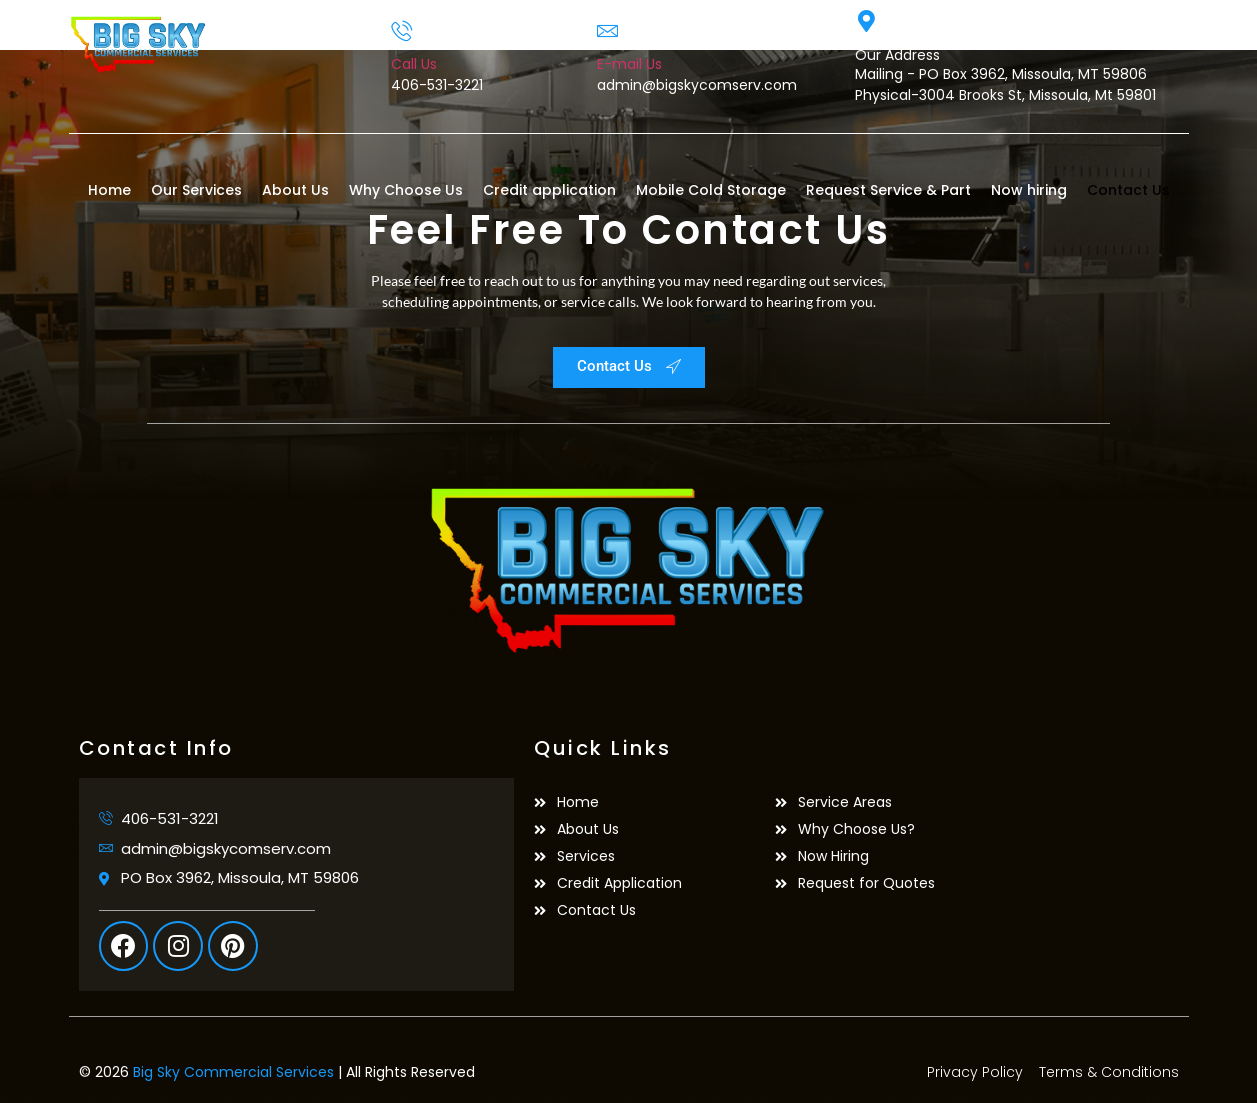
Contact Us (1128, 190)
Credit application (549, 190)
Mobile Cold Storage (711, 190)
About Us (295, 190)
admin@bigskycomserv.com (697, 85)
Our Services (196, 190)
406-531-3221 (437, 85)
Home (109, 190)
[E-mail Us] (607, 30)
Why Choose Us (406, 190)
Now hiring (1029, 190)
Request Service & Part (888, 190)
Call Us (414, 64)
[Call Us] (401, 30)
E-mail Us (629, 64)
